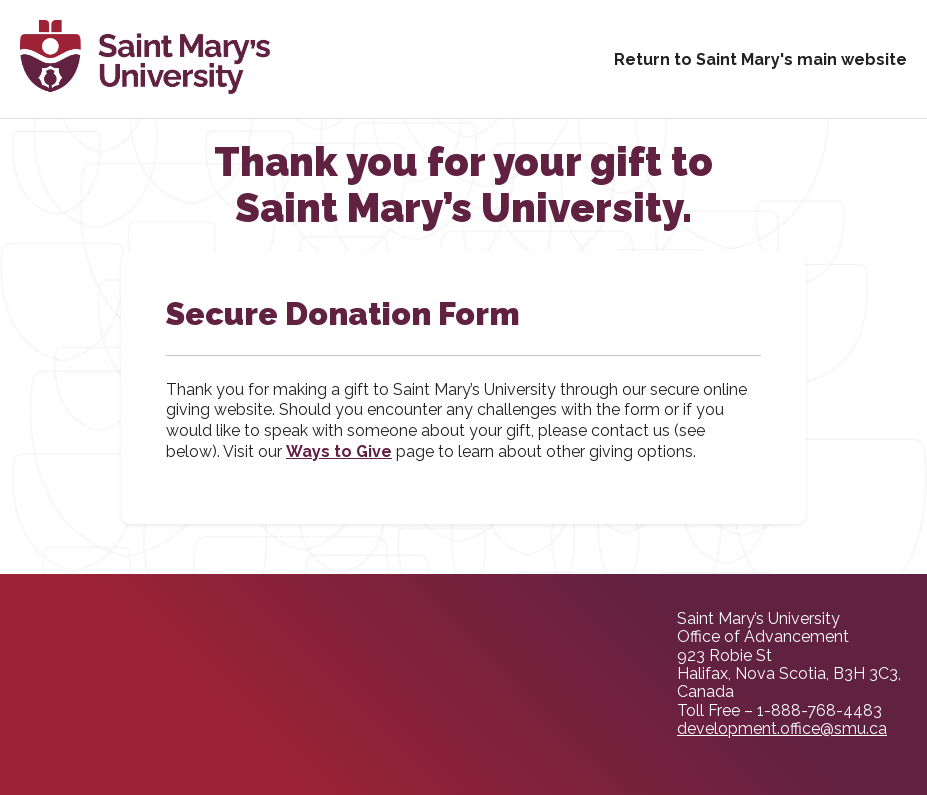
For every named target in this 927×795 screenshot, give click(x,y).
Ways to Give (339, 451)
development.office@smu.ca (782, 728)
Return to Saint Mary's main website (760, 59)
